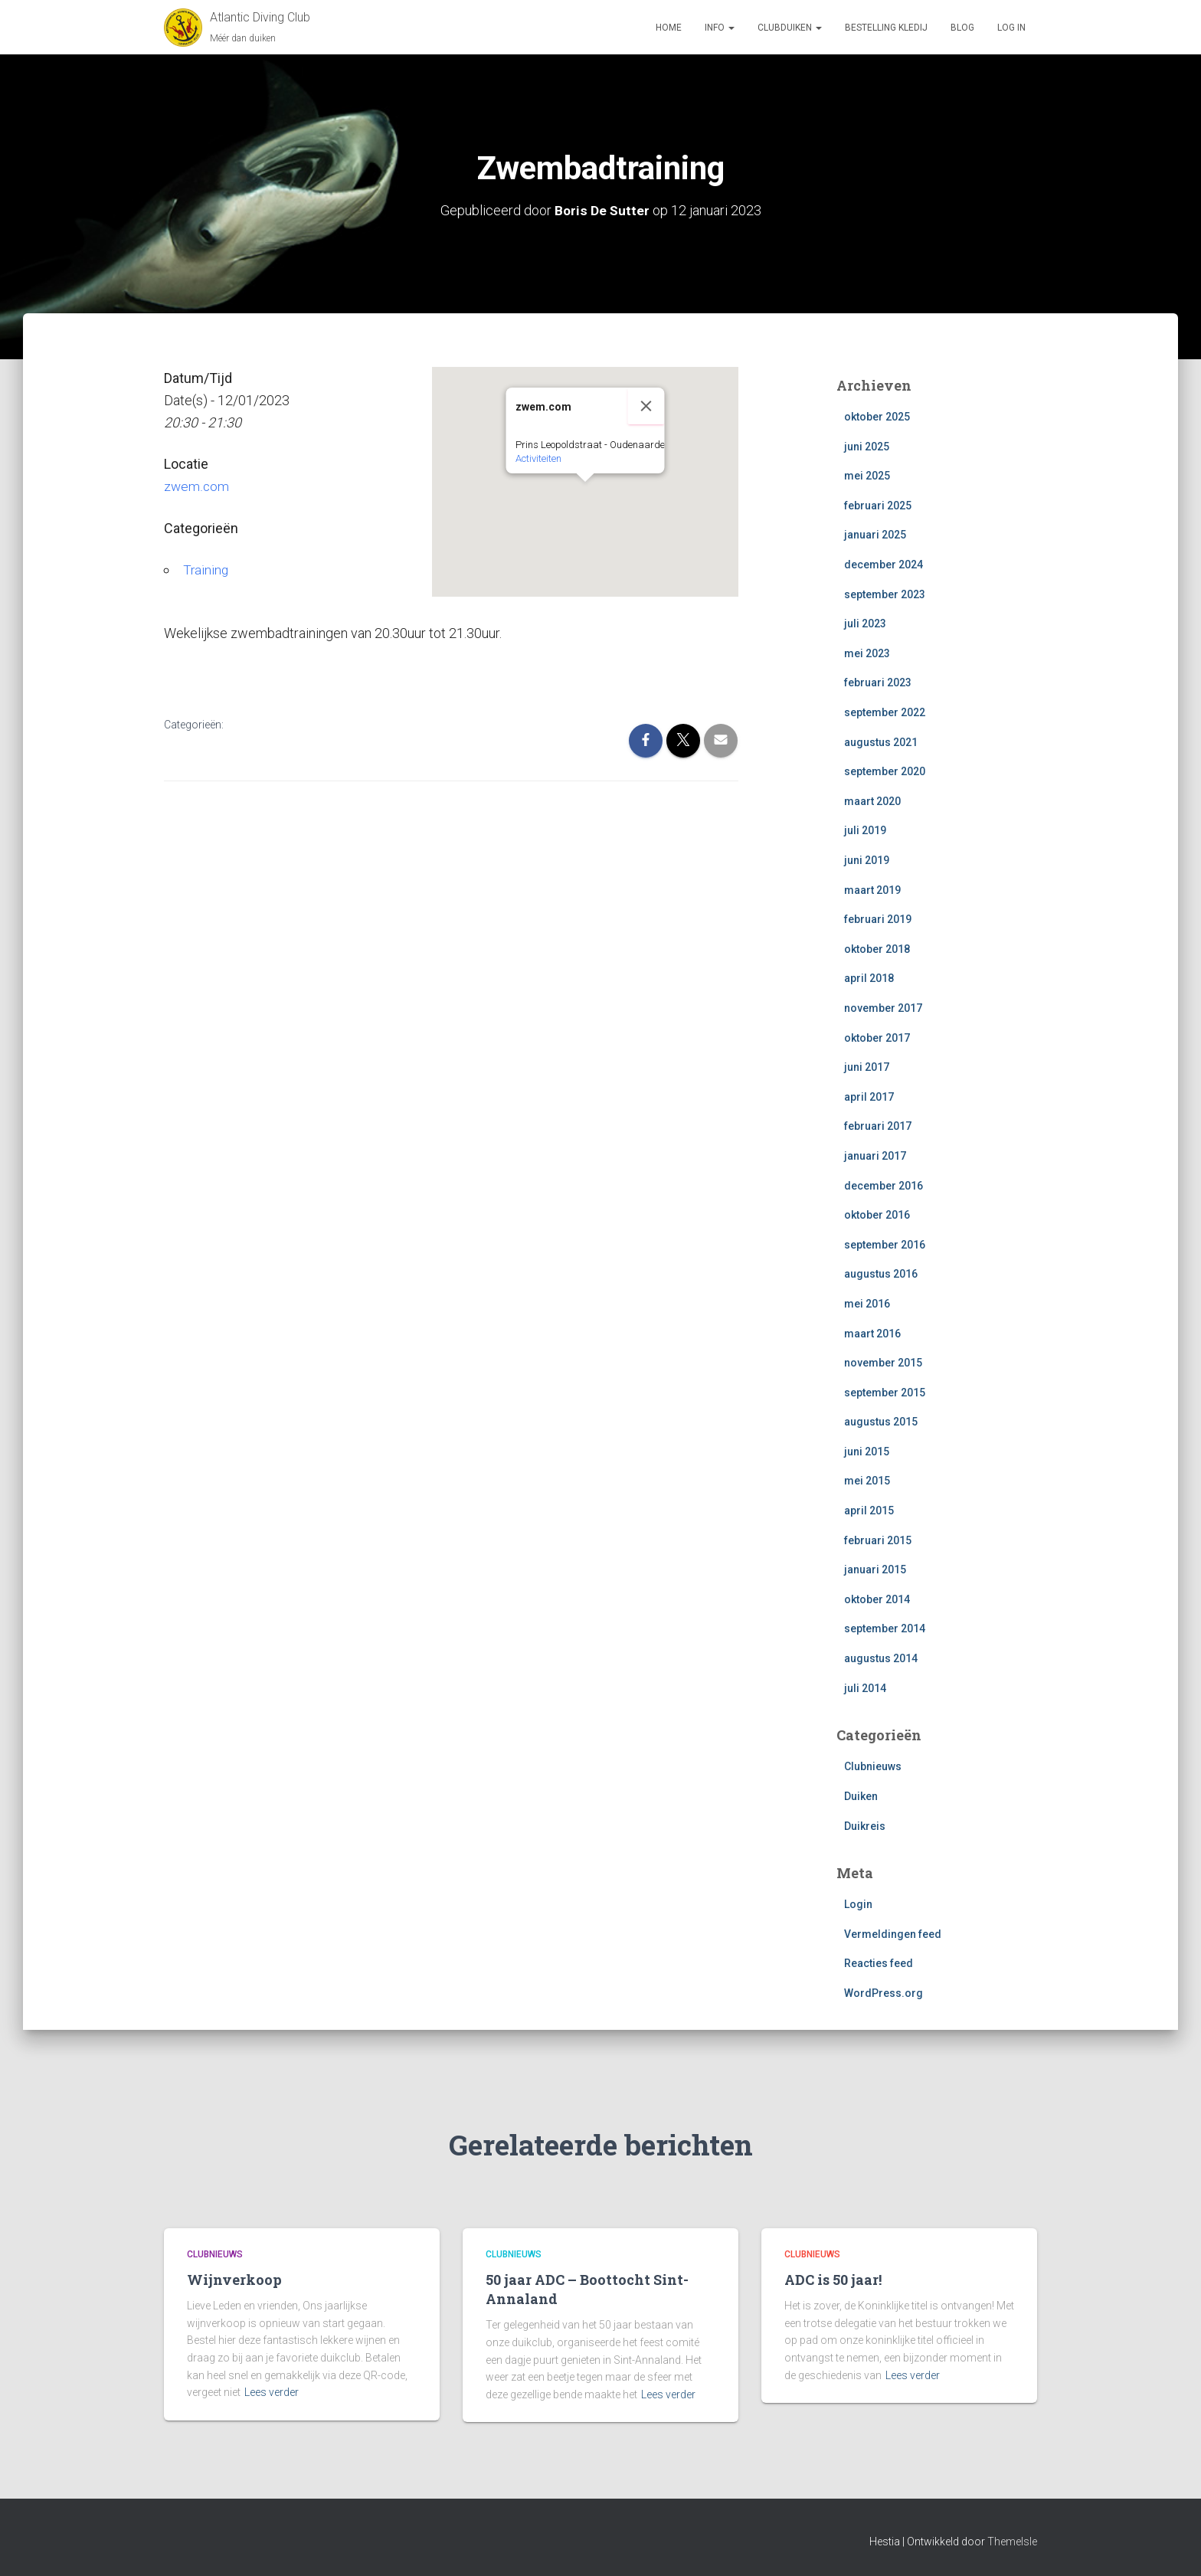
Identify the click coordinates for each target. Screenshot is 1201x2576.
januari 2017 (875, 1156)
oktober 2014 (877, 1599)
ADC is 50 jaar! (833, 2279)
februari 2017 (877, 1126)
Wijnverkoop (234, 2279)
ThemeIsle (1012, 2541)
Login (858, 1904)
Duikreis (864, 1825)
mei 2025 (867, 476)
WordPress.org (883, 1993)
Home (669, 27)
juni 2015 (866, 1451)
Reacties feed (878, 1963)
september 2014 (884, 1628)
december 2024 (883, 564)
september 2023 (884, 594)
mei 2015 (867, 1481)
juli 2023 (865, 623)
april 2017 (869, 1097)
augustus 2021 (881, 742)
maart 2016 (872, 1333)
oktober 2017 (877, 1037)
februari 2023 (877, 682)
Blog (962, 27)
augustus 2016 (881, 1274)
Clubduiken (790, 27)
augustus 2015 (881, 1422)
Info (720, 27)
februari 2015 (877, 1540)
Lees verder (271, 2392)
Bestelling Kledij (886, 27)
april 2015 (869, 1510)
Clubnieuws (873, 1766)
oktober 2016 (877, 1215)
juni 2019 (866, 860)
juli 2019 (865, 830)
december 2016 (883, 1185)
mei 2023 (867, 653)
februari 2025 (877, 505)
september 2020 (884, 771)
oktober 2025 (877, 417)
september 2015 (884, 1392)
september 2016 (884, 1245)
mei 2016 (867, 1304)
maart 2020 (872, 801)
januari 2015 (875, 1569)
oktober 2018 (877, 949)
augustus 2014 (881, 1658)
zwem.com (197, 486)
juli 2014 (865, 1688)
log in (1011, 27)
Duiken (861, 1796)
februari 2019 (877, 919)
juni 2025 (866, 446)
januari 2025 (875, 535)
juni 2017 (866, 1067)
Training (206, 569)
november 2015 (883, 1363)
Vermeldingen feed (892, 1934)
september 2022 (884, 712)
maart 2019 (872, 890)
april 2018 (869, 978)
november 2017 (883, 1008)
